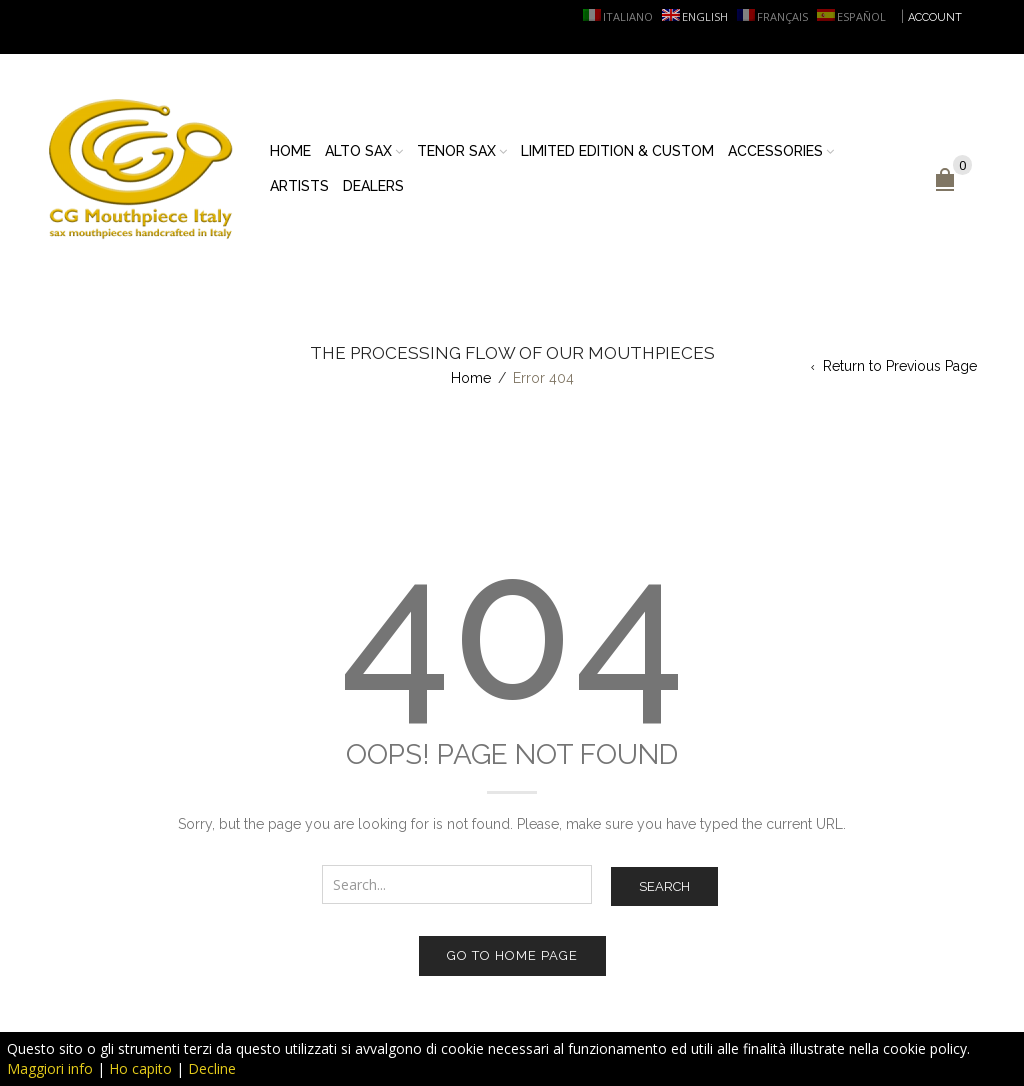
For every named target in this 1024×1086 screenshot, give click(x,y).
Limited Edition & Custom (617, 151)
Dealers (373, 186)
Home (290, 151)
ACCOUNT (935, 17)
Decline (212, 1068)
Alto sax (358, 151)
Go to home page (512, 955)
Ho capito (140, 1068)
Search (664, 886)
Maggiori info (50, 1068)
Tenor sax (456, 151)
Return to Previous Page (900, 366)
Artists (299, 186)
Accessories (775, 151)
